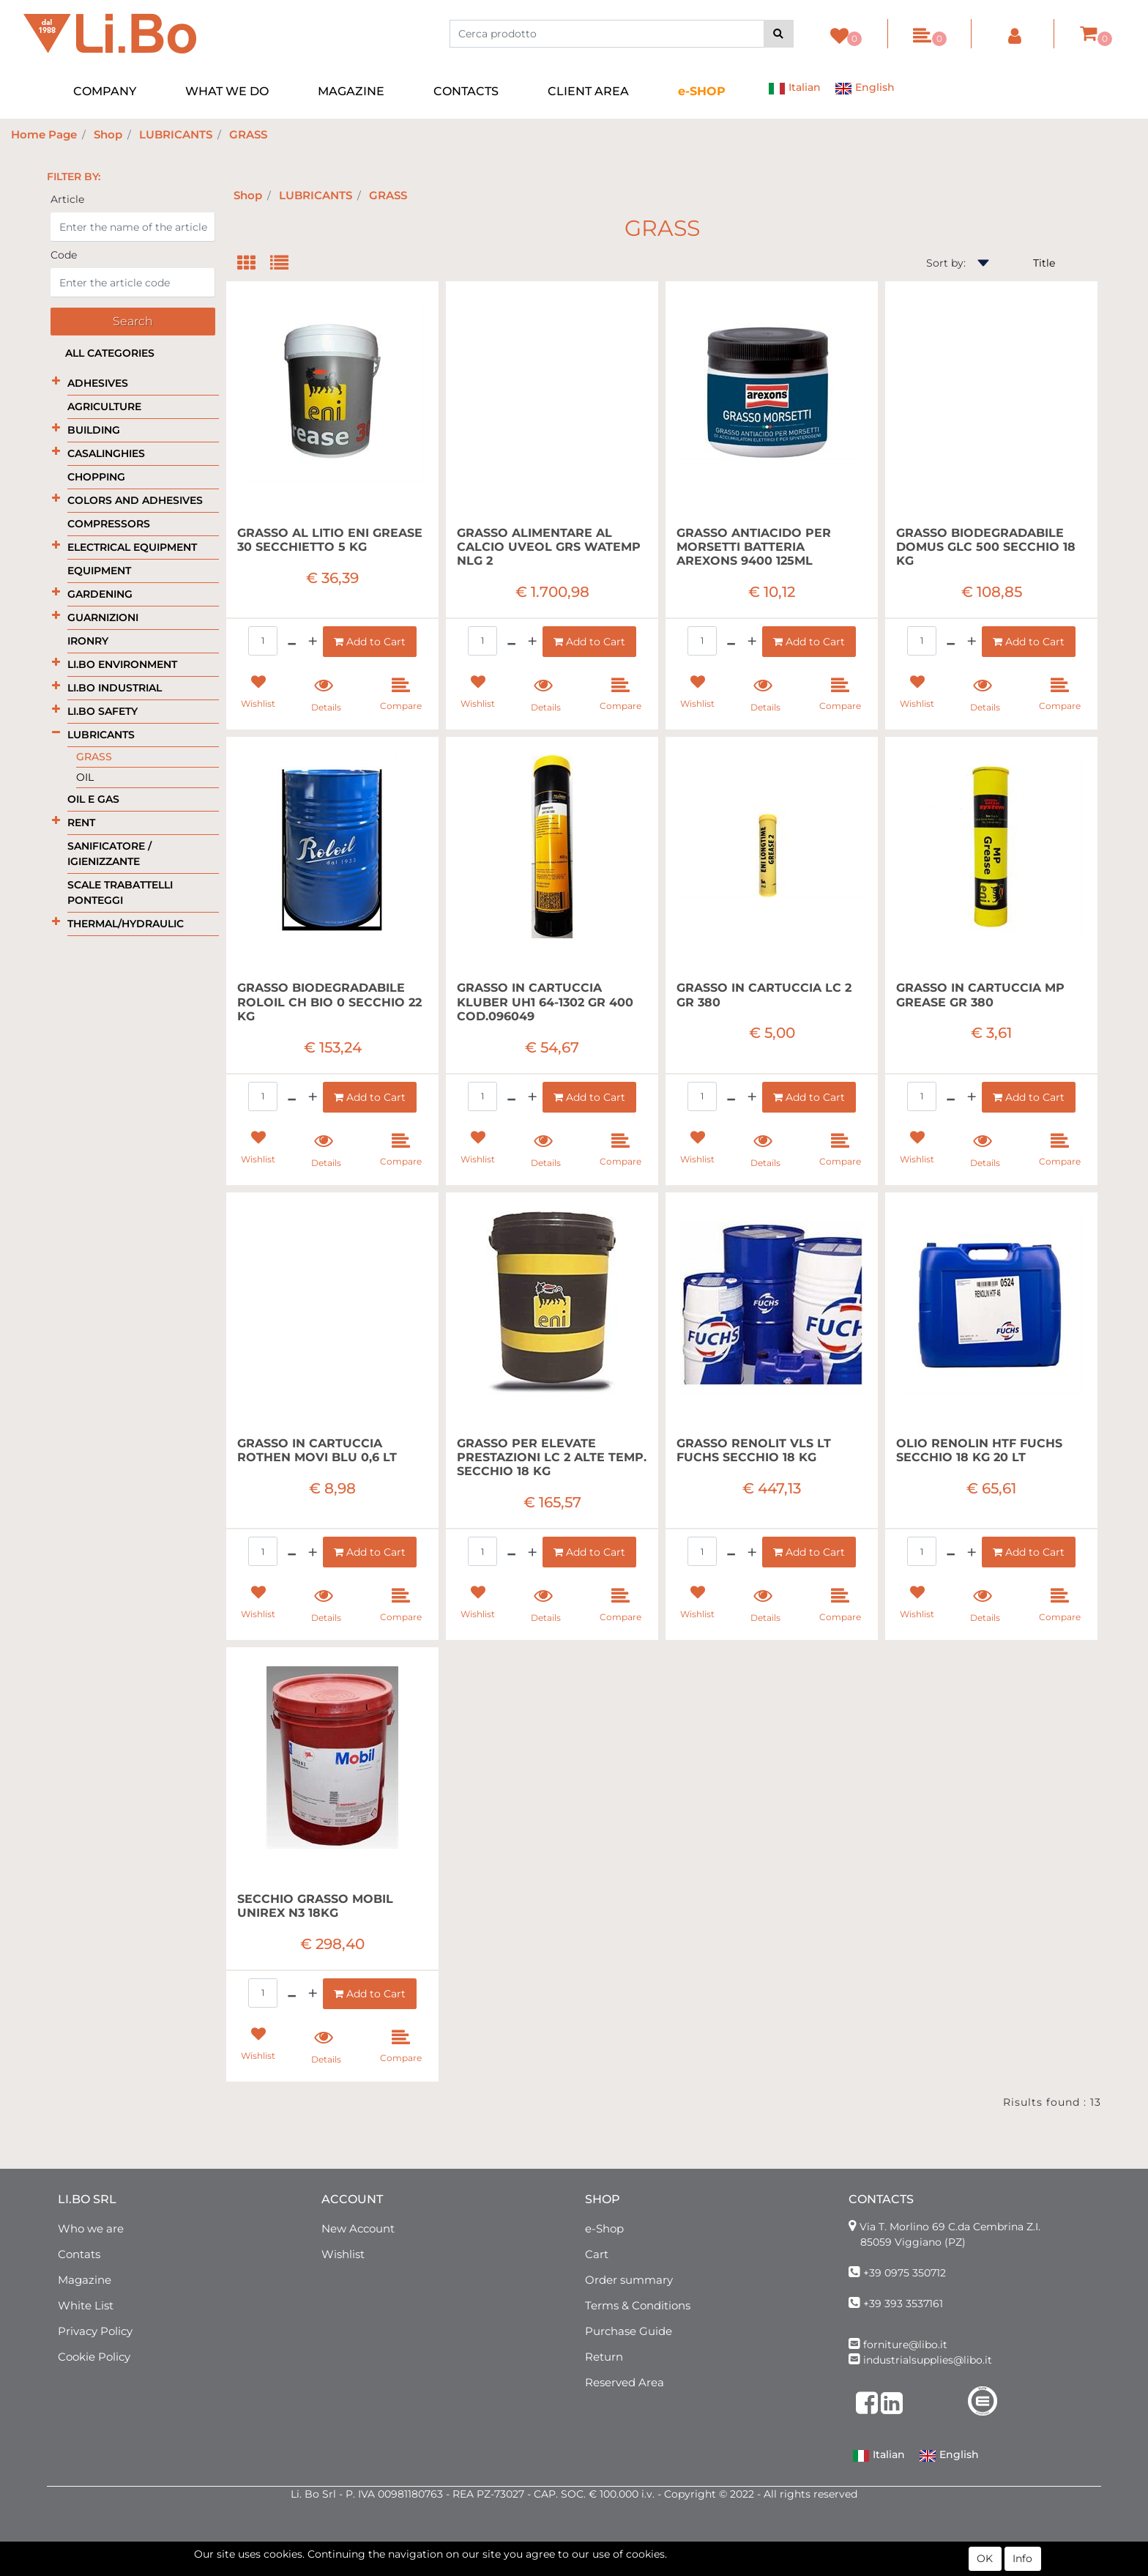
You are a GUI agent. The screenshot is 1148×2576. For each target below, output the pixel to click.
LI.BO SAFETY (102, 711)
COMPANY (104, 91)
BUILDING (93, 430)
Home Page (44, 134)
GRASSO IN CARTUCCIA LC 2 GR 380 (763, 995)
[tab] (253, 264)
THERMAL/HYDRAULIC (125, 923)
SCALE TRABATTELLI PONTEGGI (120, 892)
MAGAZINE (351, 91)
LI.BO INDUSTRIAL (114, 687)
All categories (109, 353)
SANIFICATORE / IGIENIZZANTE (109, 853)
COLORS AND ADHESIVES (135, 500)
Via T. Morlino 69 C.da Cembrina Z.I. (950, 2226)
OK (985, 2559)
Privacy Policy (95, 2331)
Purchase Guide (628, 2331)
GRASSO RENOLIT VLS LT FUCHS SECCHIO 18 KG (753, 1450)
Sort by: (946, 263)
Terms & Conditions (637, 2305)
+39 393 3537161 (903, 2303)
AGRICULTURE (104, 406)
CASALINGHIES (106, 453)
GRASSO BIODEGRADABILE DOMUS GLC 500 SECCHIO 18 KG (986, 547)
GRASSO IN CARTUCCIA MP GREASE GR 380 (980, 995)
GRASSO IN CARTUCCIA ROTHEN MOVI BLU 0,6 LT (317, 1450)
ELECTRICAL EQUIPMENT (132, 547)
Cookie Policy (94, 2357)
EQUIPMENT (99, 570)
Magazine (84, 2280)
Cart (596, 2254)
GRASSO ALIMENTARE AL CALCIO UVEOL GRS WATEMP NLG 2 (549, 547)
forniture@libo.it (905, 2344)
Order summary (629, 2280)
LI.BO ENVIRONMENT (122, 664)
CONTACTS (466, 91)
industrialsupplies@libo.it (927, 2360)
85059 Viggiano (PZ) (913, 2242)
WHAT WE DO (227, 91)
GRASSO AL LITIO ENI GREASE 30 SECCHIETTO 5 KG (329, 540)
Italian (794, 88)
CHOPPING (96, 476)
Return (604, 2357)
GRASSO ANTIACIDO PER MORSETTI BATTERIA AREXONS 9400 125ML (753, 547)
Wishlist (343, 2254)
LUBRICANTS (175, 134)
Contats (79, 2254)
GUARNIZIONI (102, 617)
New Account (358, 2228)
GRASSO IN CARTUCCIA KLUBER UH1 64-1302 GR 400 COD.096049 (545, 1001)
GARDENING (100, 594)
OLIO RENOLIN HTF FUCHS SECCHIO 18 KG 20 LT (979, 1450)
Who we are (91, 2228)
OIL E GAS (93, 799)
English (865, 88)
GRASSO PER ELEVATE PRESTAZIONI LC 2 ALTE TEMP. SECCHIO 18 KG (551, 1457)
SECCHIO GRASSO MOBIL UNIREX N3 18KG (315, 1906)
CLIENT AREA (588, 91)
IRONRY (87, 640)
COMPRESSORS (108, 523)
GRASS (248, 134)
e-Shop (604, 2228)
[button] (779, 34)
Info (1022, 2559)
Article (67, 199)
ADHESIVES (97, 383)
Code (64, 254)
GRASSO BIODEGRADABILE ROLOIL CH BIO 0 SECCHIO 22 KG (329, 1001)
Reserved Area (624, 2382)
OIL (85, 777)
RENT (81, 822)
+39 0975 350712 (904, 2272)
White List (85, 2305)
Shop (108, 134)
